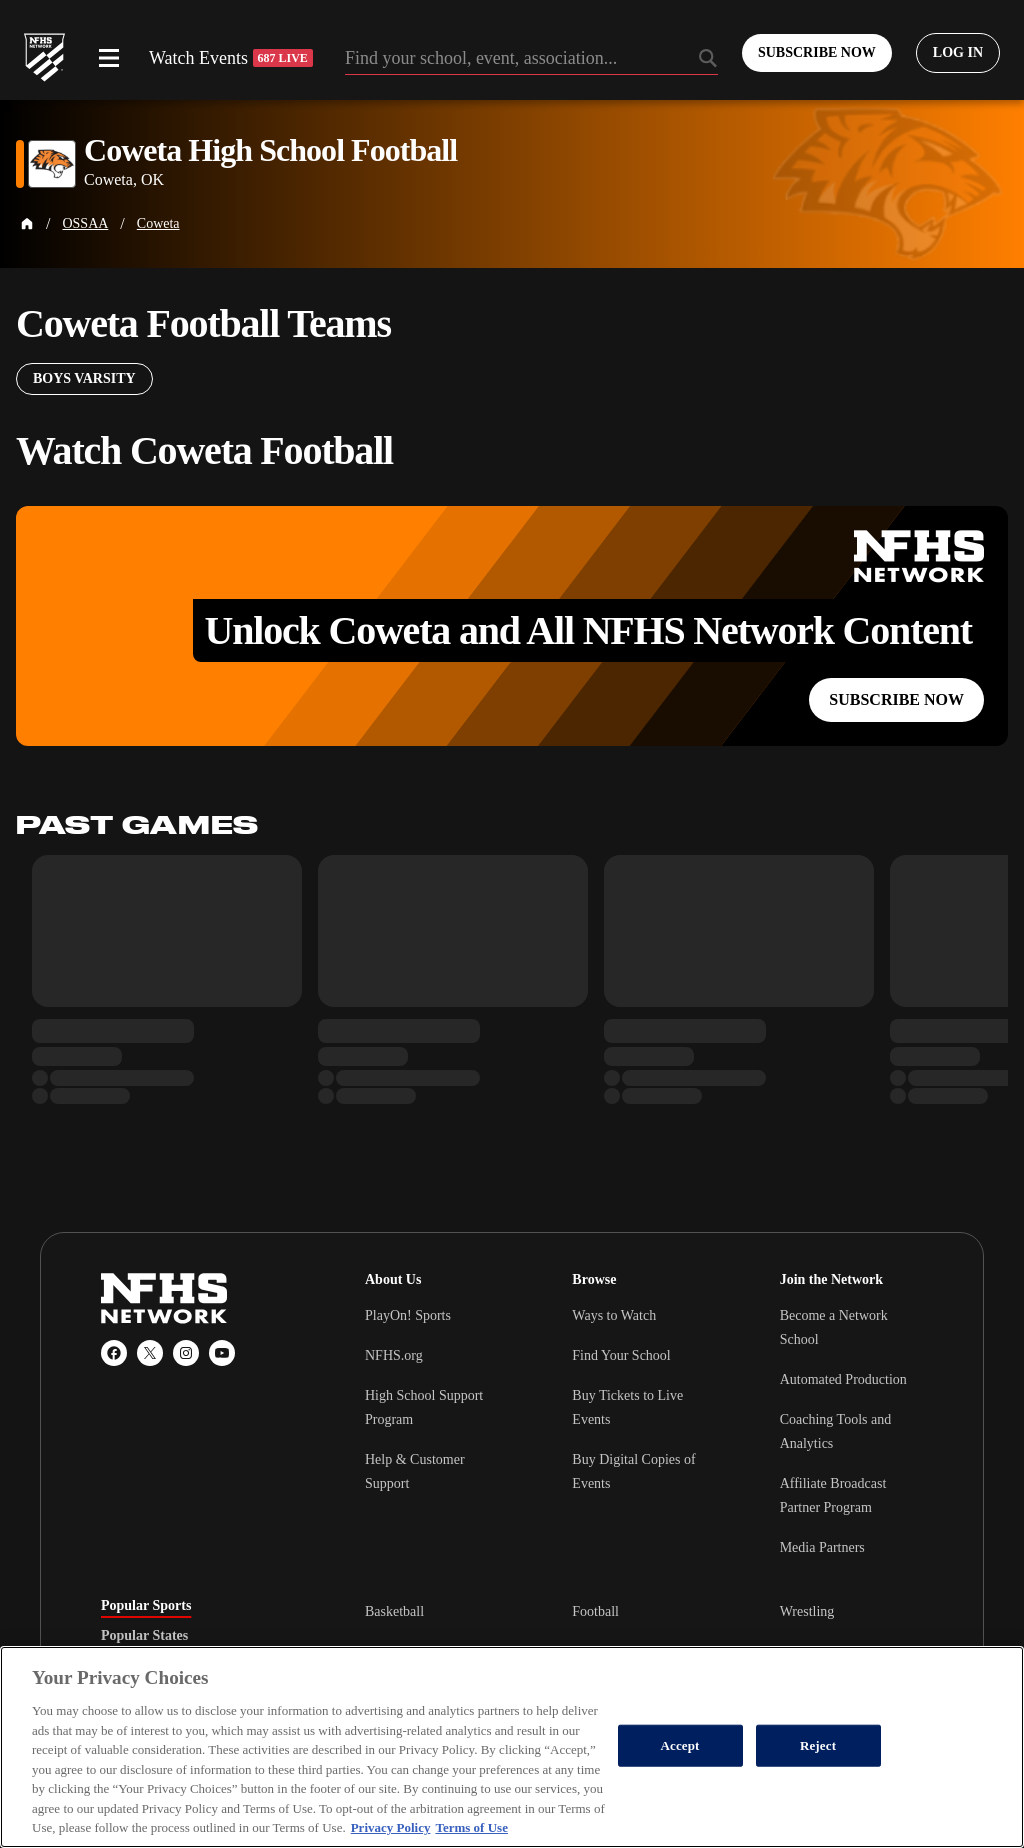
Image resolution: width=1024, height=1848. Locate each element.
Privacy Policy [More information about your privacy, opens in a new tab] (391, 1827)
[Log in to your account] (958, 53)
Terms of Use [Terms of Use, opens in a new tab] (471, 1827)
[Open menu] (109, 58)
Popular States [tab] (144, 1636)
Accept (680, 1745)
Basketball (394, 1611)
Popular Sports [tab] (146, 1606)
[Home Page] (27, 224)
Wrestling (807, 1611)
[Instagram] (186, 1353)
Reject (818, 1745)
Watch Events (231, 58)
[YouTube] (222, 1353)
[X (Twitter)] (150, 1353)
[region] (512, 1747)
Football (595, 1611)
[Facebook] (114, 1353)
